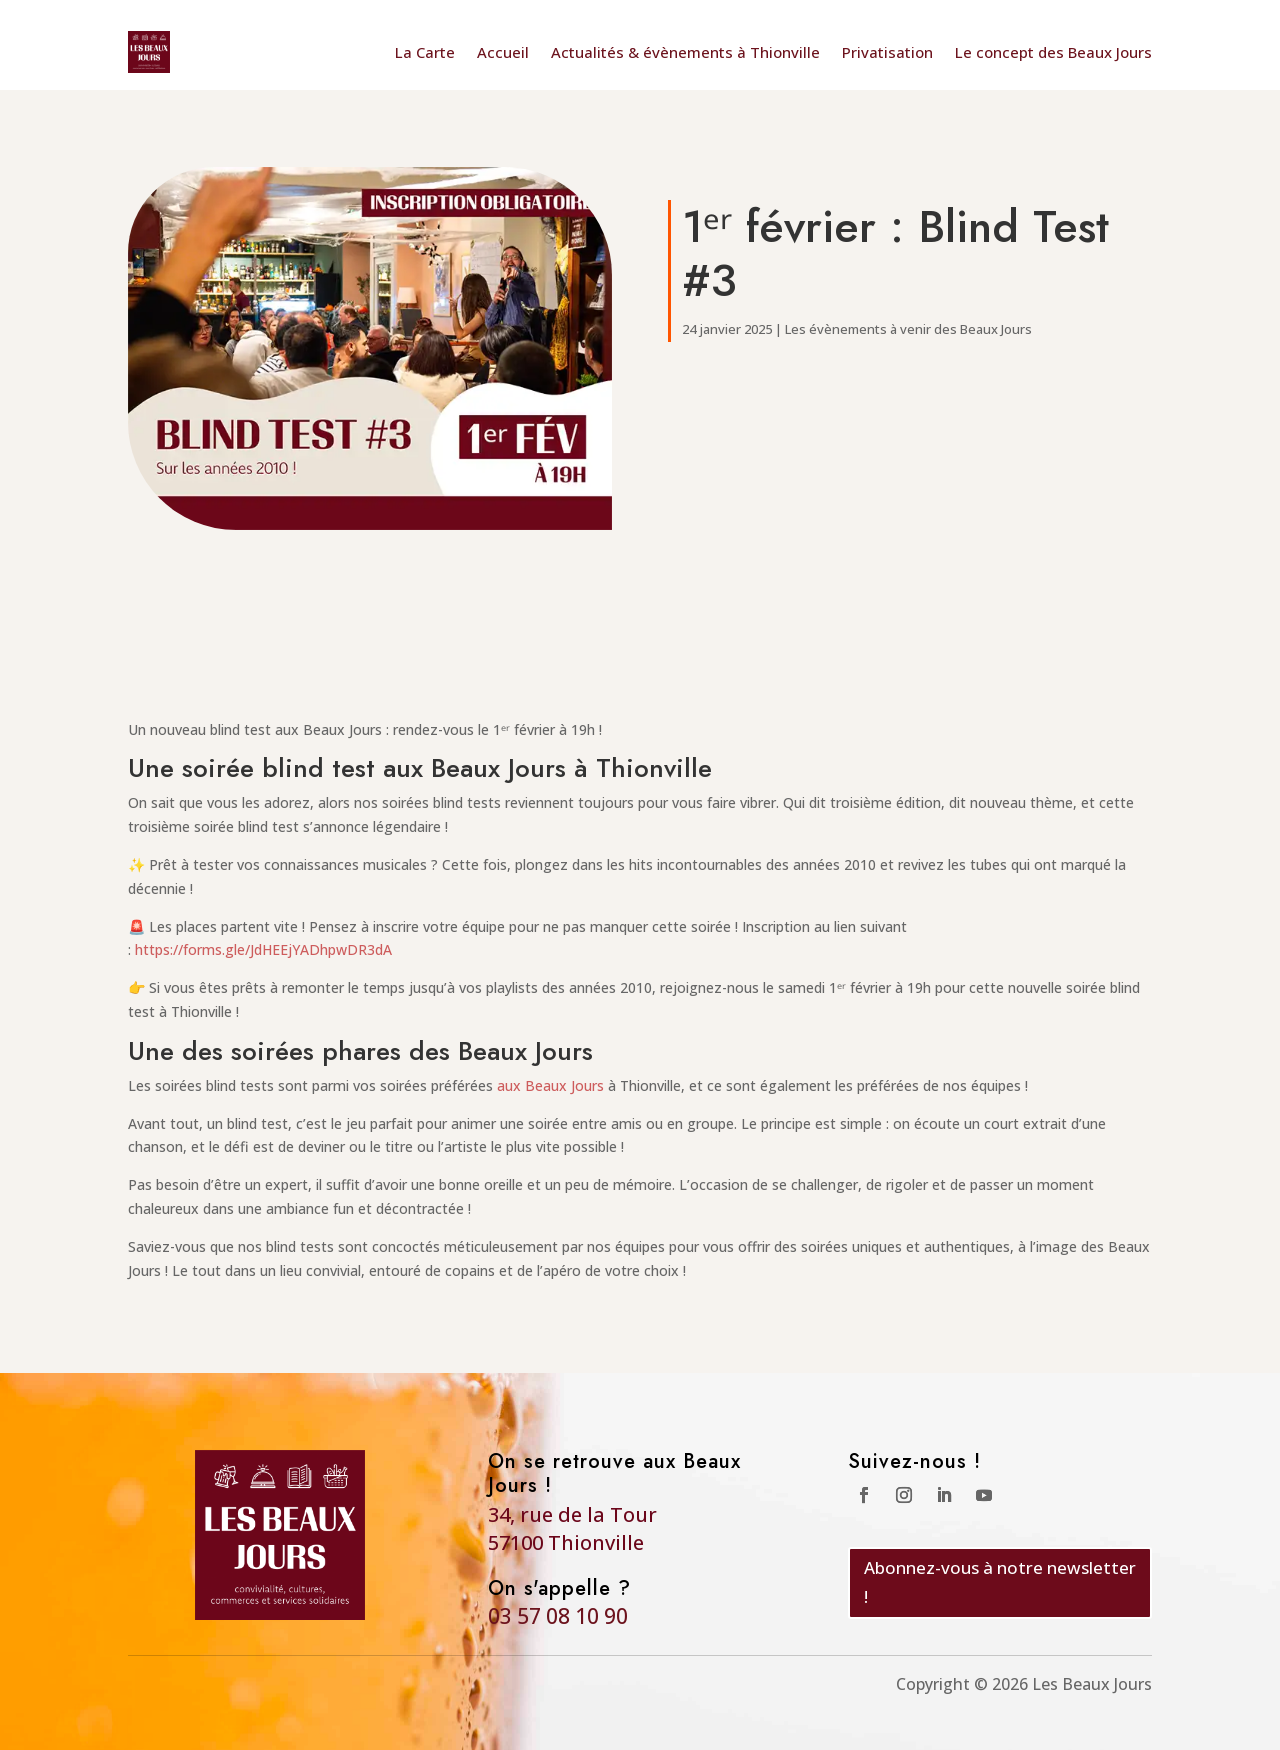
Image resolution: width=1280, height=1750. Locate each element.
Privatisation (887, 52)
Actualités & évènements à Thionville (685, 52)
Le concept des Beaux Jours (1053, 52)
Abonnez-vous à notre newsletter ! (1000, 1582)
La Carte (425, 52)
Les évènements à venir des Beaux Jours (908, 329)
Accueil (503, 52)
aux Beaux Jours (550, 1085)
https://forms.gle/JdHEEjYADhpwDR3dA (263, 949)
